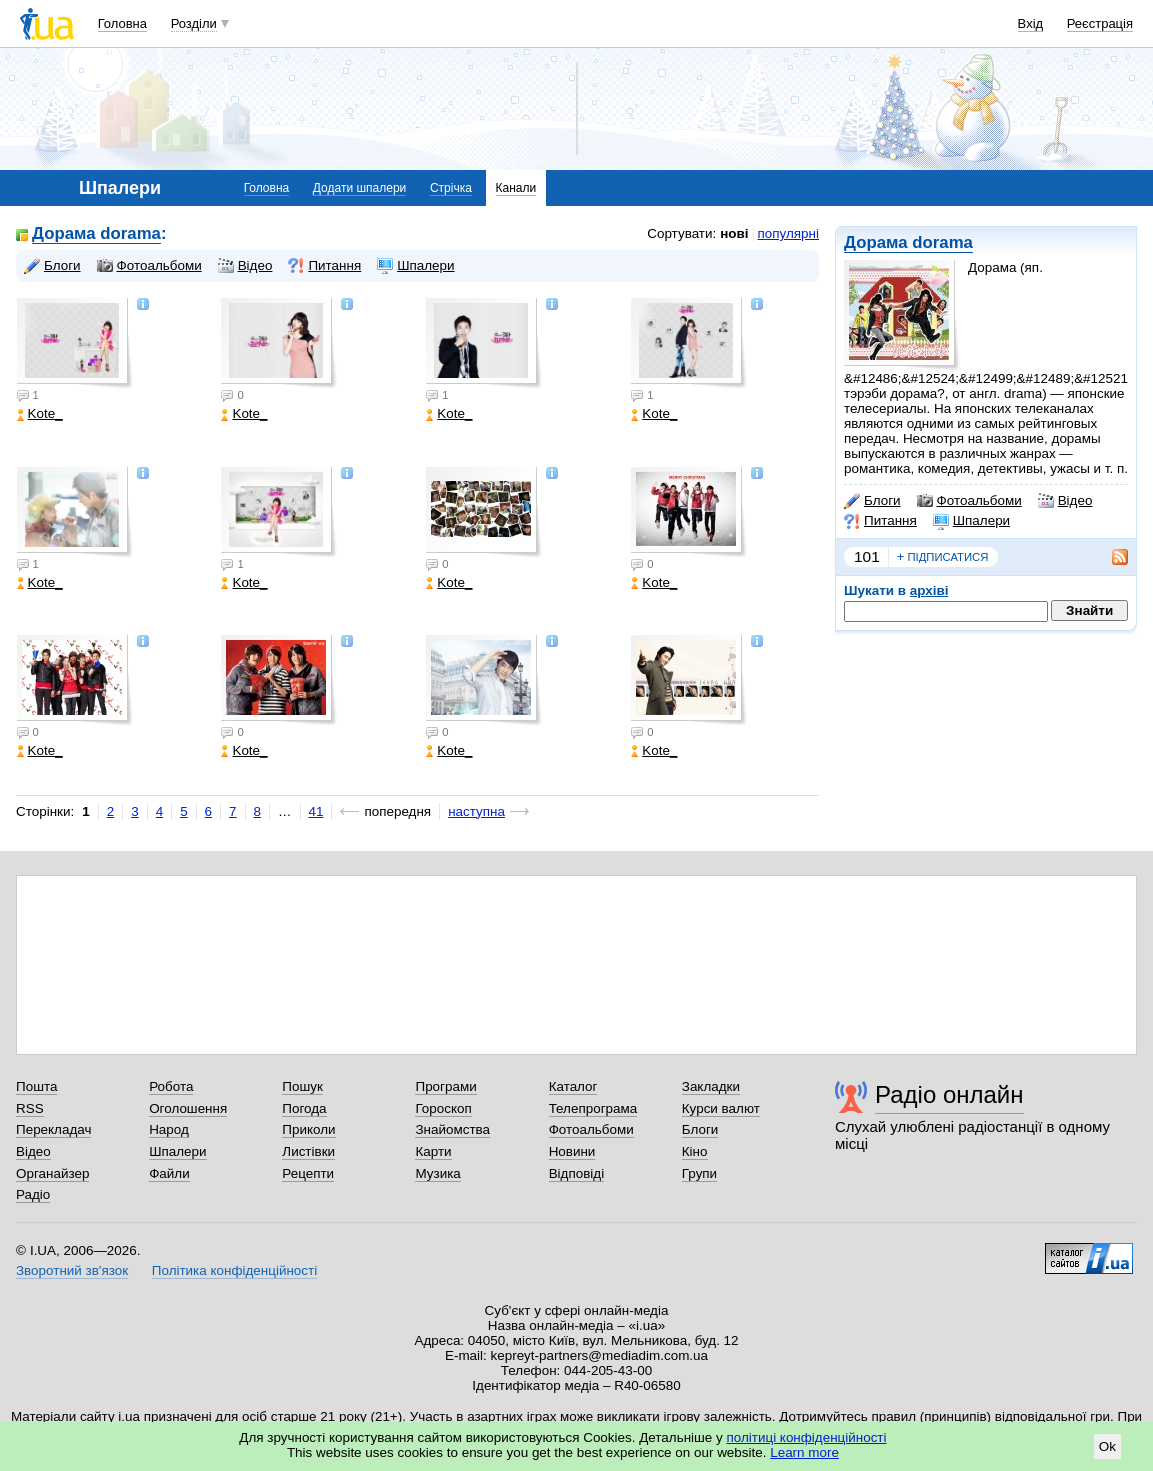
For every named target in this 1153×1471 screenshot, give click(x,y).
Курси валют (721, 1108)
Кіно (695, 1151)
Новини (572, 1151)
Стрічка (451, 188)
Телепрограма (593, 1108)
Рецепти (308, 1173)
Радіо (33, 1194)
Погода (304, 1108)
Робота (171, 1086)
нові (734, 233)
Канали (516, 188)
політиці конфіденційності (807, 1437)
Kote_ (40, 413)
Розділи (194, 23)
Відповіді (577, 1173)
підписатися (943, 557)
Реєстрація (1100, 23)
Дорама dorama (908, 242)
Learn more (804, 1452)
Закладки (711, 1086)
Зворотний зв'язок (72, 1270)
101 (867, 556)
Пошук (302, 1086)
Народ (169, 1129)
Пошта (36, 1086)
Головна (122, 23)
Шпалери (971, 521)
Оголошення (188, 1108)
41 (316, 811)
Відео (1065, 501)
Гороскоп (443, 1108)
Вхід (1031, 23)
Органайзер (52, 1173)
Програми (445, 1086)
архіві (929, 590)
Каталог (573, 1086)
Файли (169, 1173)
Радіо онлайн (949, 1094)
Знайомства (452, 1129)
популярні (788, 233)
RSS (30, 1108)
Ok (1107, 1446)
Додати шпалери (359, 188)
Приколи (308, 1129)
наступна (476, 811)
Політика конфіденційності (234, 1270)
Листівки (308, 1151)
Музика (437, 1173)
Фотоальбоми (969, 501)
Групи (699, 1173)
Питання (880, 521)
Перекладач (53, 1129)
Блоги (872, 501)
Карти (433, 1151)
